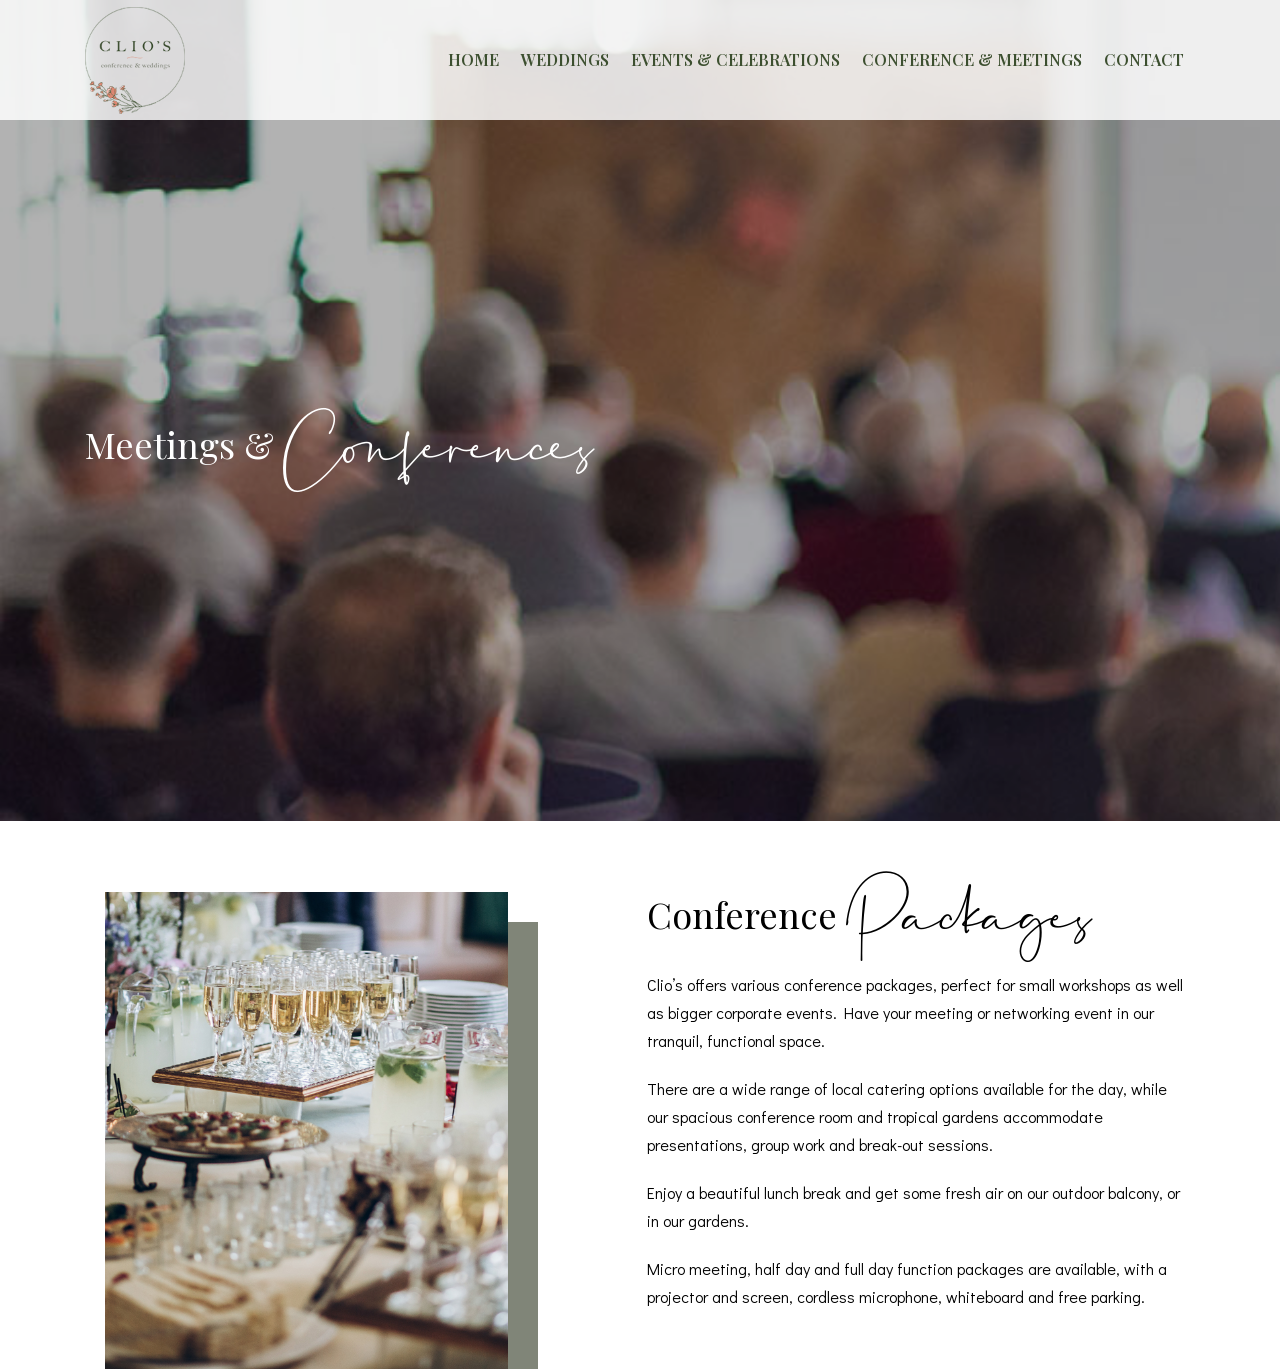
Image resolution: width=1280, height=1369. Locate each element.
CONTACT (1144, 59)
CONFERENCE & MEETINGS (972, 59)
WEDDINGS (565, 59)
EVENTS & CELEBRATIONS (735, 59)
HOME (473, 59)
